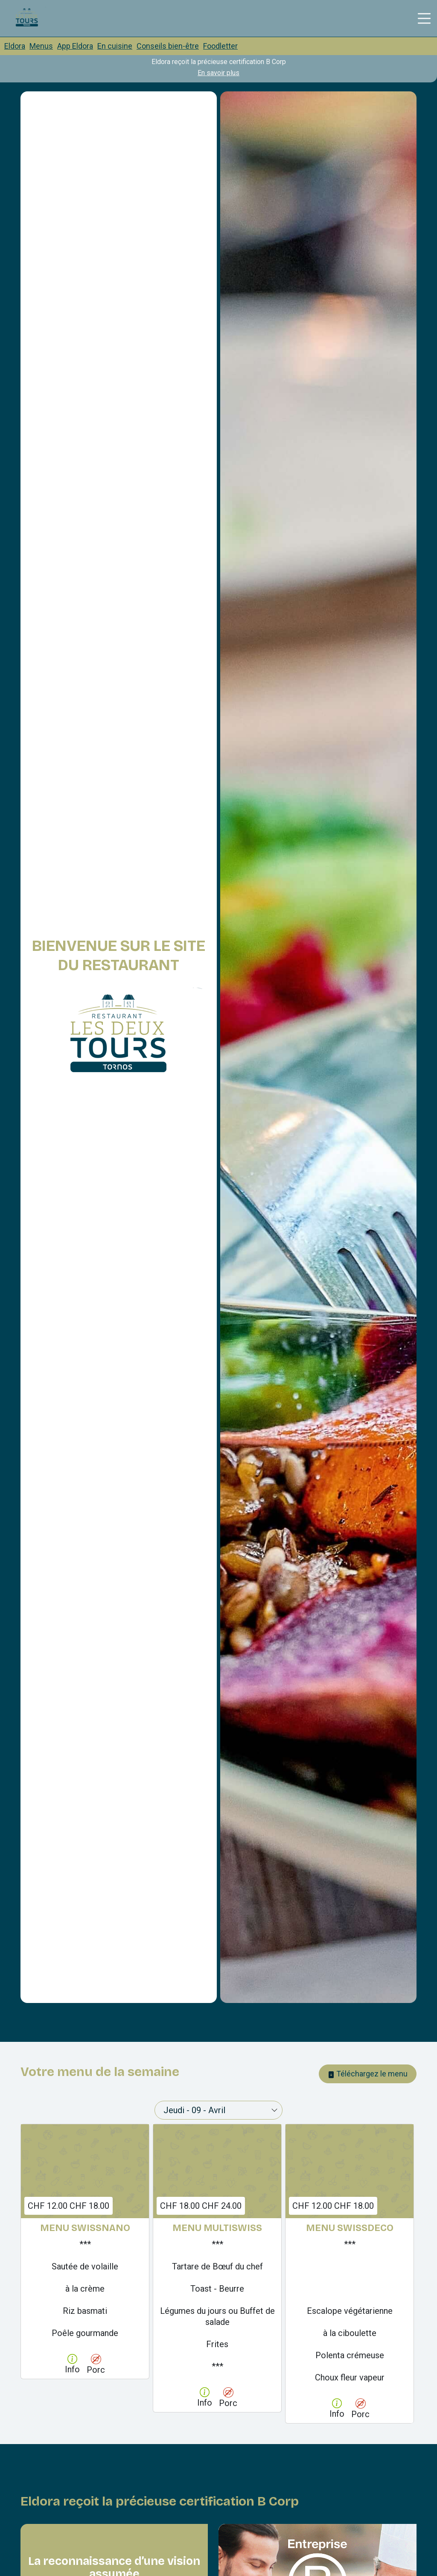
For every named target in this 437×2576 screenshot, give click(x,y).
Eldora (14, 45)
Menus (41, 45)
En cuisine (114, 45)
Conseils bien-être (168, 45)
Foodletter (220, 45)
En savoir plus (218, 73)
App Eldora (75, 45)
